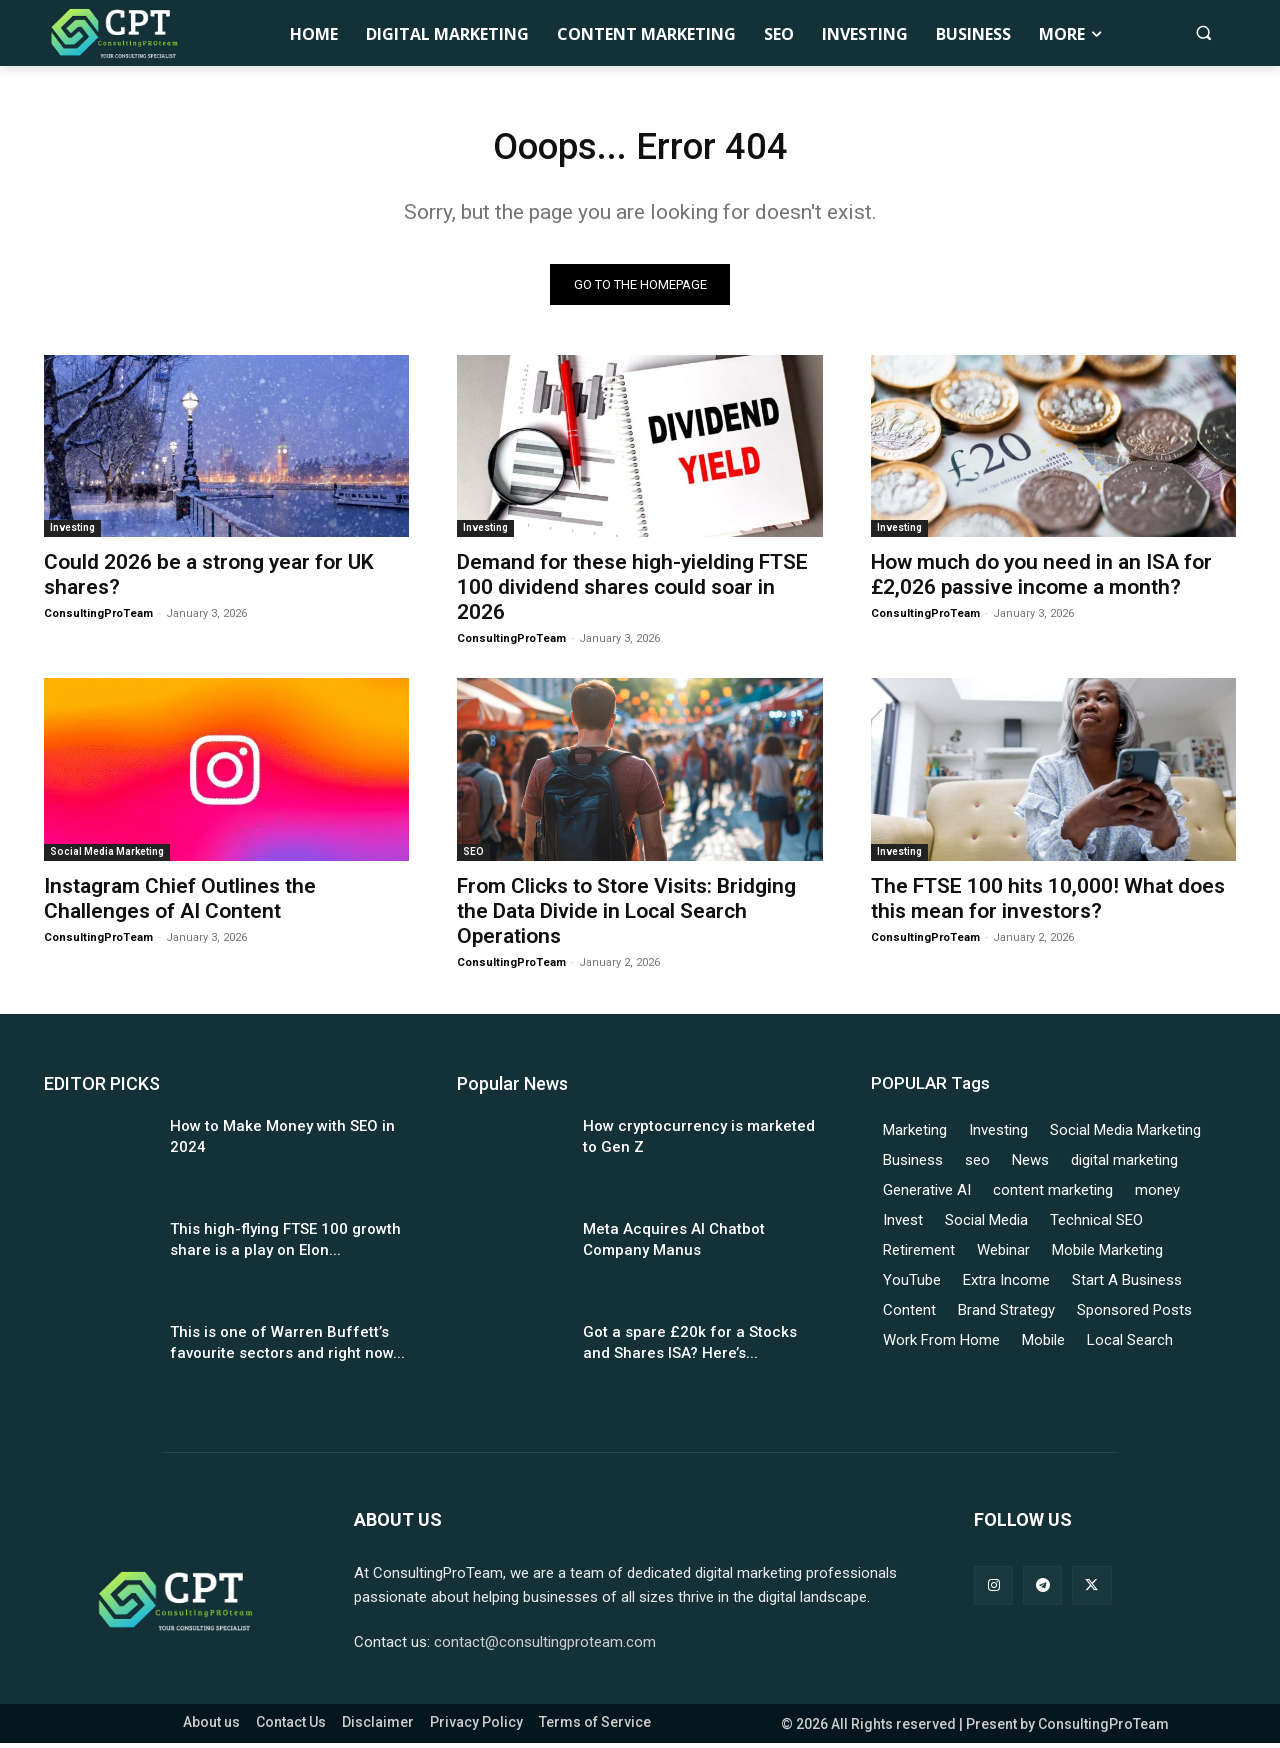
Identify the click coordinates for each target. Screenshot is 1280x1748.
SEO (473, 856)
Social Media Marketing (107, 856)
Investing (72, 533)
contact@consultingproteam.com (545, 1647)
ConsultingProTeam (98, 619)
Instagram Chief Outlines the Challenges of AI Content (180, 903)
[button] (1203, 32)
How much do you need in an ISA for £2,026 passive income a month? (1041, 580)
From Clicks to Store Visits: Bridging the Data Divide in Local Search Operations (626, 916)
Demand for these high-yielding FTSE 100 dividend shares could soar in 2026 (632, 593)
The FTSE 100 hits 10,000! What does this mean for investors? (1048, 903)
